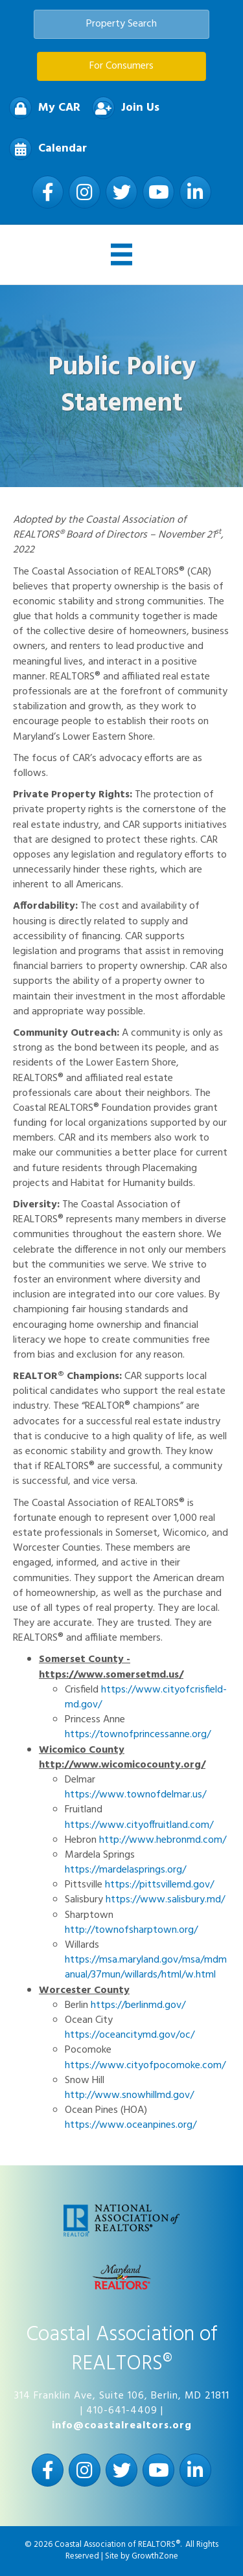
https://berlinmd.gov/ (138, 2005)
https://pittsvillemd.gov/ (159, 1884)
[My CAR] (41, 108)
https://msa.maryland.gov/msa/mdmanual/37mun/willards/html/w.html (146, 1967)
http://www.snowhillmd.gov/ (129, 2095)
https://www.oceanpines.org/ (130, 2125)
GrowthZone (155, 2556)
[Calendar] (45, 148)
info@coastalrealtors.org (122, 2425)
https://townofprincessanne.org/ (138, 1734)
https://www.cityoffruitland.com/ (139, 1825)
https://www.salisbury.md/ (165, 1899)
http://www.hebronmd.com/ (162, 1840)
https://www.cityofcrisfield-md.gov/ (146, 1697)
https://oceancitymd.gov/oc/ (129, 2035)
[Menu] (122, 254)
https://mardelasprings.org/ (125, 1870)
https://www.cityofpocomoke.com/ (145, 2065)
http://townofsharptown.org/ (131, 1930)
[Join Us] (122, 108)
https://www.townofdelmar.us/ (135, 1794)
